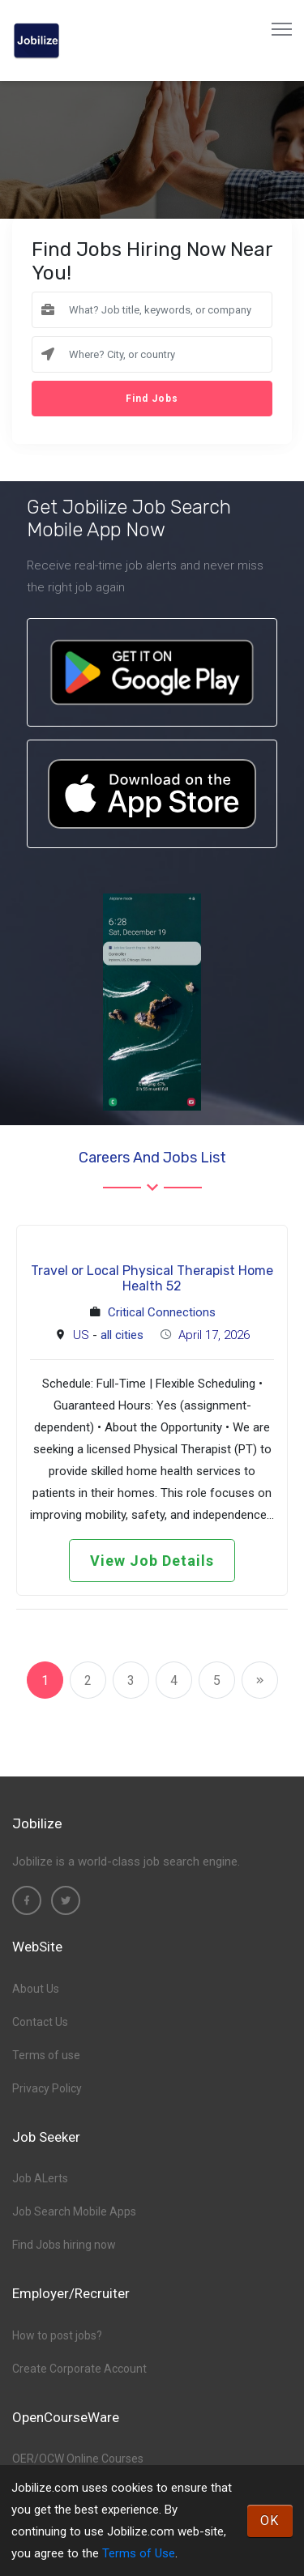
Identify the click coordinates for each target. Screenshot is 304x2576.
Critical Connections (162, 1312)
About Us (35, 1988)
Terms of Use (138, 2553)
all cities (122, 1335)
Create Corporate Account (79, 2368)
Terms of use (46, 2055)
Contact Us (40, 2021)
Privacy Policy (47, 2088)
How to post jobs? (57, 2335)
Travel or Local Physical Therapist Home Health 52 (152, 1278)
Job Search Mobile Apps (74, 2211)
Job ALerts (40, 2178)
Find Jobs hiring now (64, 2244)
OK (270, 2520)
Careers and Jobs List (152, 1157)
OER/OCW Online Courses (77, 2458)
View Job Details (152, 1560)
